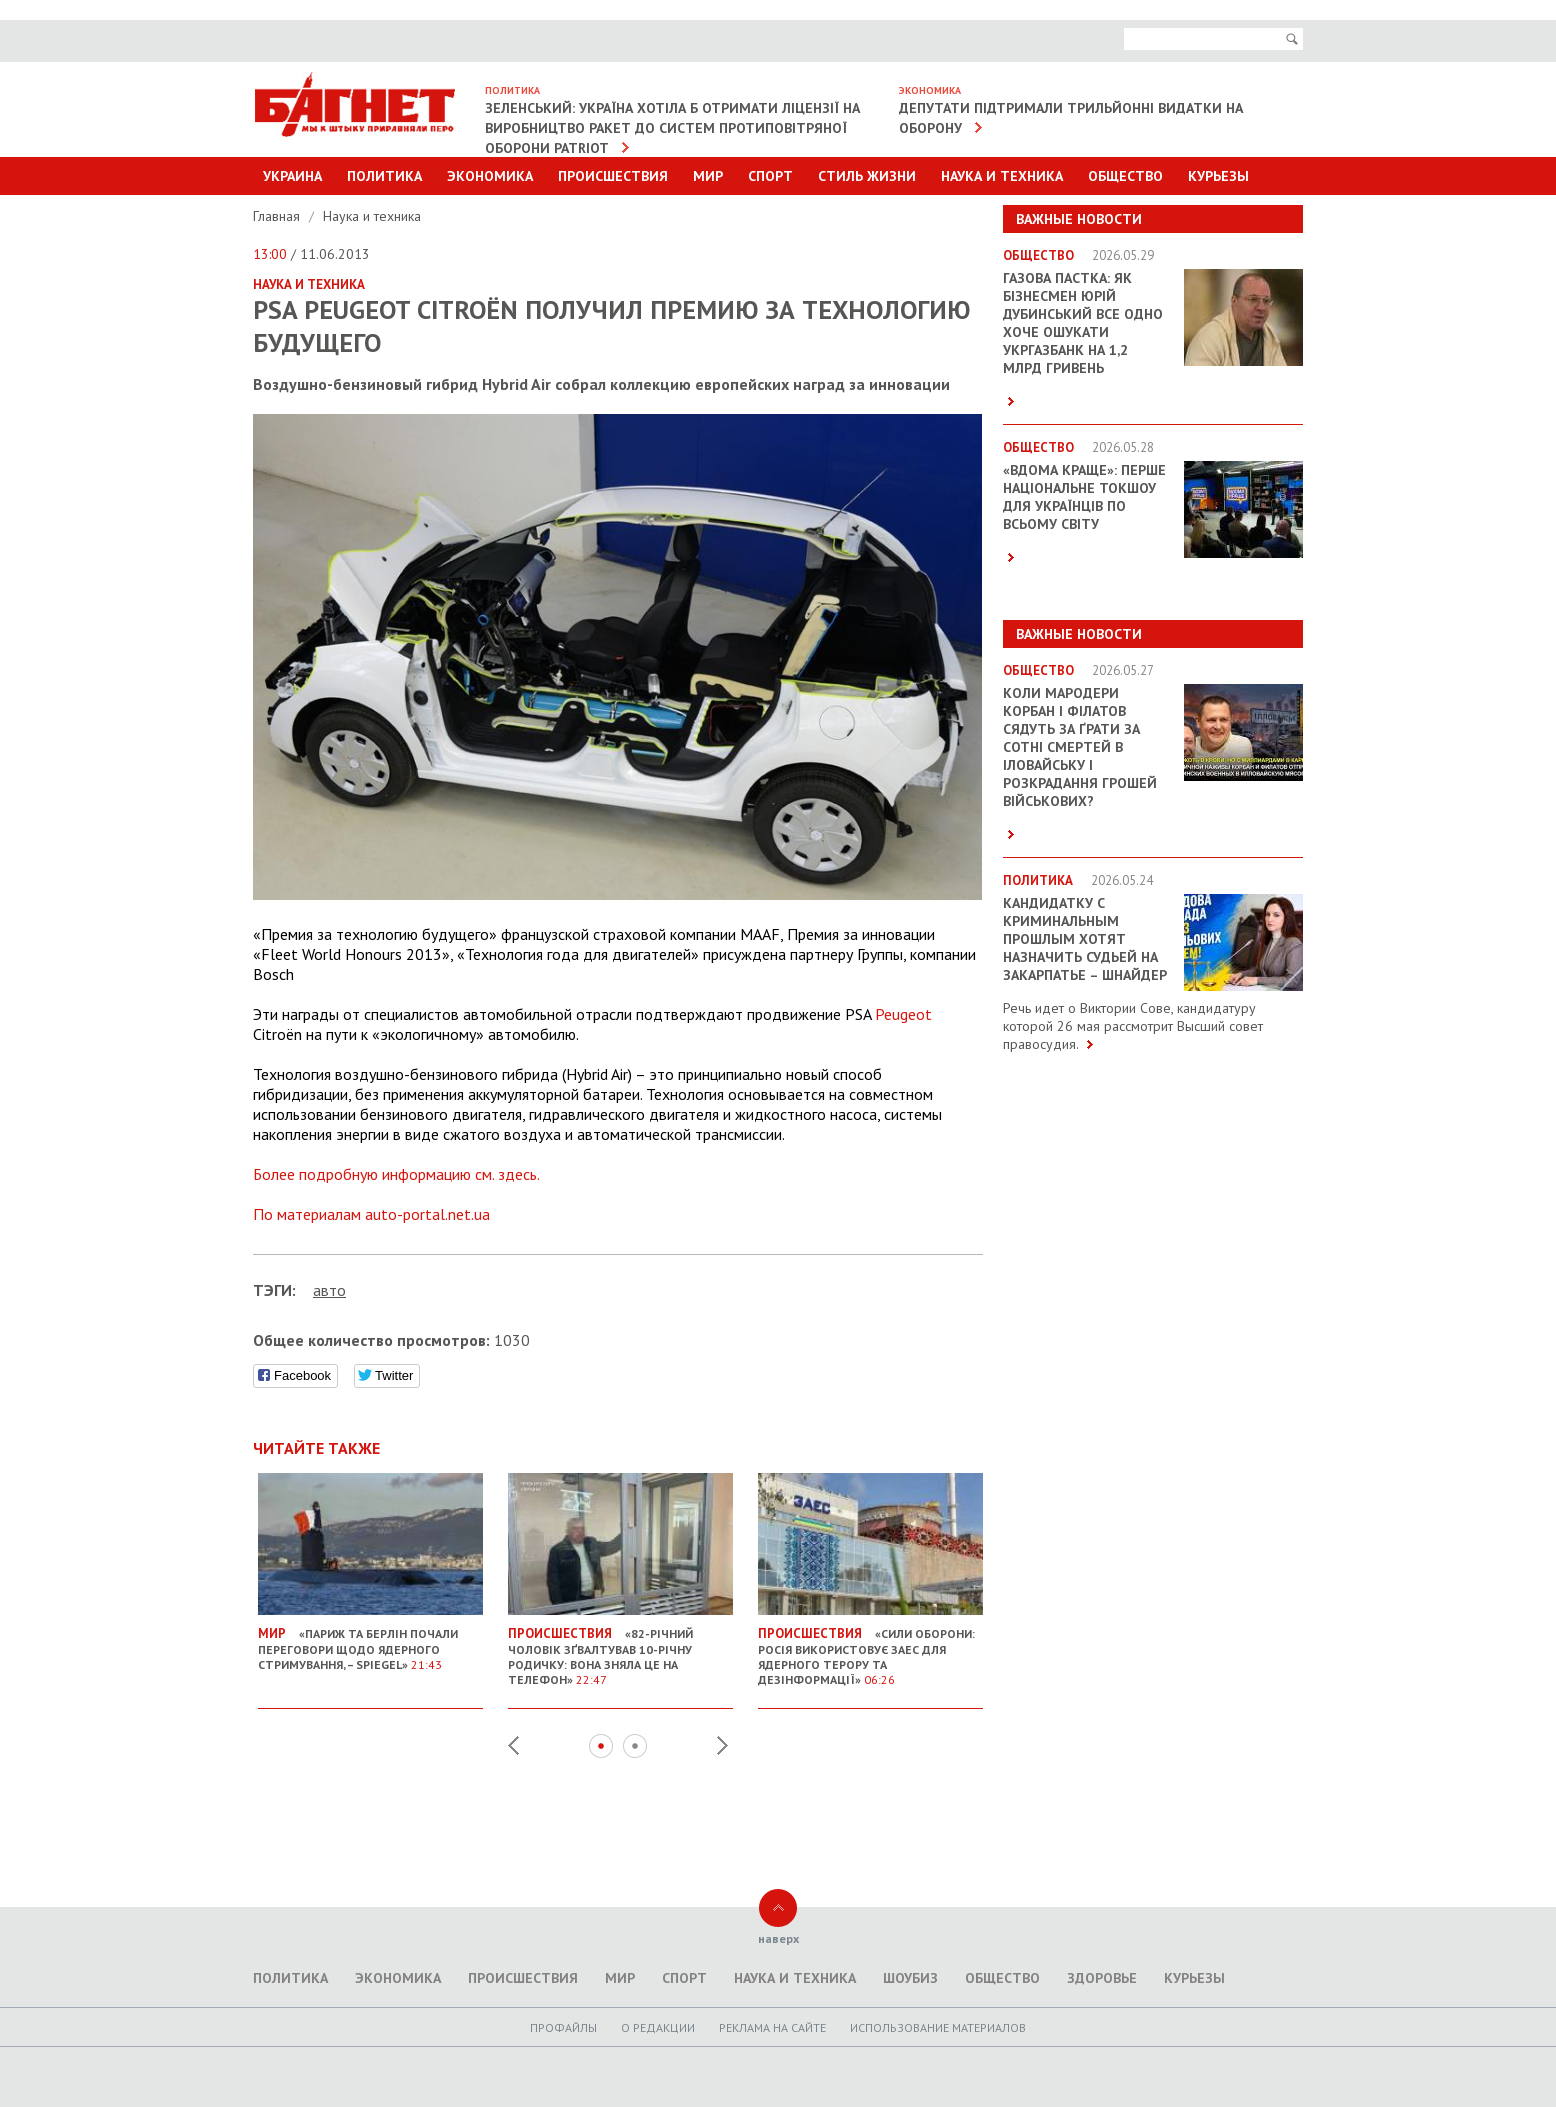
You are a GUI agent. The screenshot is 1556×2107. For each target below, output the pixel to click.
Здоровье (1102, 1978)
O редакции (658, 2027)
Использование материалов (938, 2027)
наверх (778, 1938)
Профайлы (563, 2027)
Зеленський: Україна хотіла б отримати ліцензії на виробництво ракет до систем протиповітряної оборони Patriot (672, 128)
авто (329, 1290)
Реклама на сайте (772, 2027)
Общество (1125, 176)
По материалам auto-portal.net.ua (371, 1214)
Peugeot (901, 1014)
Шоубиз (910, 1978)
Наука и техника (1002, 176)
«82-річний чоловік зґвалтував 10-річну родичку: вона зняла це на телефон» (620, 1648)
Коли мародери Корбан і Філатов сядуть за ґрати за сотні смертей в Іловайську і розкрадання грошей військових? (1080, 747)
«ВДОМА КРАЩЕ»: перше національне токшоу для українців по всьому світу (1084, 497)
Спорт (770, 176)
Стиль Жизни (867, 176)
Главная (278, 216)
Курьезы (1218, 176)
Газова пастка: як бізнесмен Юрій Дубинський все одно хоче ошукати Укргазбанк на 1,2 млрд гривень (1083, 323)
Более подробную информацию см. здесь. (396, 1174)
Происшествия (613, 176)
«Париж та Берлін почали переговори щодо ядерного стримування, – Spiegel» (370, 1641)
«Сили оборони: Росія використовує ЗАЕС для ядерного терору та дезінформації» (870, 1648)
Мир (708, 176)
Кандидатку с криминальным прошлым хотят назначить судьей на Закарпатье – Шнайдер (1085, 939)
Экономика (490, 176)
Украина (292, 176)
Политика (384, 176)
